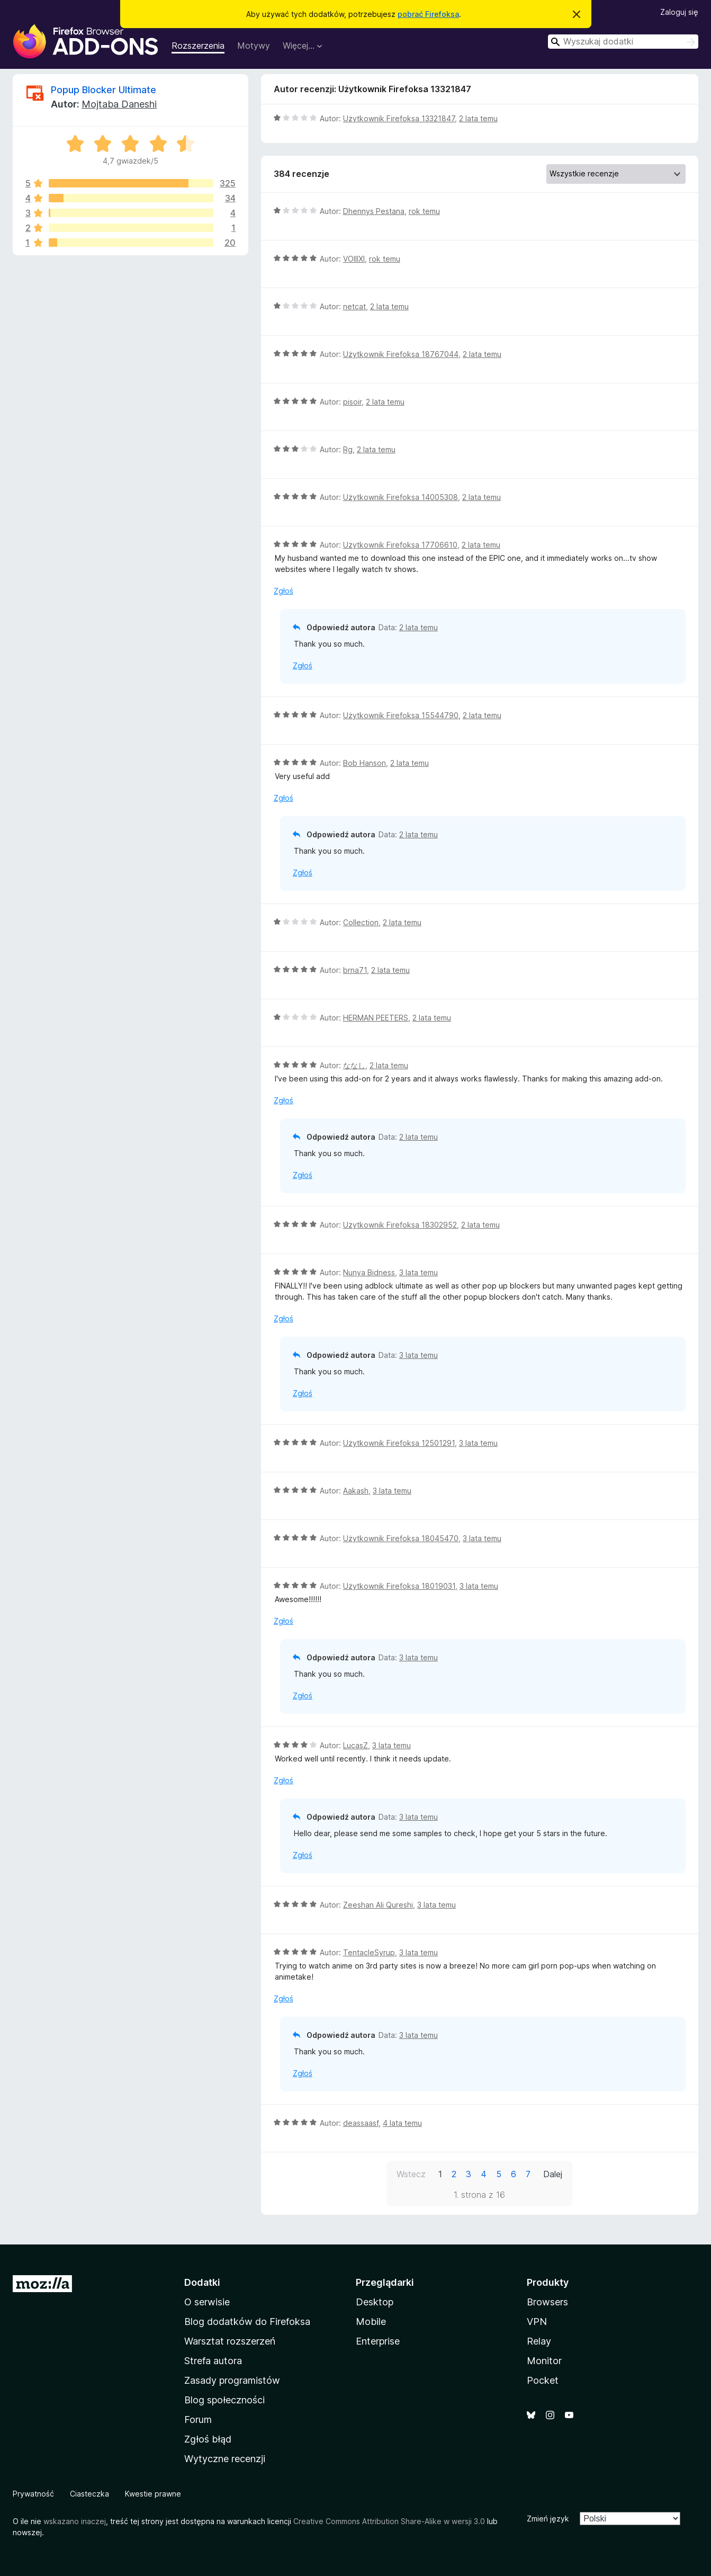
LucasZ (355, 1745)
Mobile (371, 2321)
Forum (198, 2419)
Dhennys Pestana (373, 211)
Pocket (543, 2380)
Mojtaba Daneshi (119, 104)
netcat (354, 306)
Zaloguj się (679, 11)
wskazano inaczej (74, 2521)
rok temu (424, 211)
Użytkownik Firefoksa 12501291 (399, 1442)
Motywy (253, 45)
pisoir (352, 401)
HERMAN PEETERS (375, 1017)
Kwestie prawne (153, 2493)
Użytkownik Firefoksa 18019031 (399, 1585)
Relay (539, 2341)
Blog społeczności (224, 2399)
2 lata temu (478, 118)
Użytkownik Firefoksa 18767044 (400, 354)
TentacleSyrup (369, 1952)
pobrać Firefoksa (428, 14)
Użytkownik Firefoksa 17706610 (400, 544)
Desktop (374, 2301)
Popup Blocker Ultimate (103, 89)
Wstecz (411, 2174)
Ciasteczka (89, 2493)
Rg (348, 449)
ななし (354, 1065)
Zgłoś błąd (207, 2439)
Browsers (547, 2301)
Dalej (552, 2174)
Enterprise (378, 2341)
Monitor (544, 2360)
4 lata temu (402, 2122)
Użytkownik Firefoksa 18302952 (400, 1224)
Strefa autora (213, 2360)
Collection (361, 922)
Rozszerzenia (198, 45)
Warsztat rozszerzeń (229, 2341)
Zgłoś (283, 590)
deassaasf (361, 2122)
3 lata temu (418, 1272)
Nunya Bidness (369, 1272)
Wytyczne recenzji (224, 2458)
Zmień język (548, 2518)
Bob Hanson (364, 762)
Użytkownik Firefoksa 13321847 (399, 118)
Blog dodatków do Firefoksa (247, 2321)
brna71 (355, 969)
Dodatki (202, 2282)
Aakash (355, 1490)
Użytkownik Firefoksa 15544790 (400, 715)
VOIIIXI (354, 258)
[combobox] (623, 41)
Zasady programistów (232, 2380)
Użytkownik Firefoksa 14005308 (400, 497)
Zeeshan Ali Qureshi (378, 1904)
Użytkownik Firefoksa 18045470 (400, 1538)
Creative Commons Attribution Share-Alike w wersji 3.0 (389, 2521)
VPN (537, 2321)
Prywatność (33, 2493)
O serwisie (207, 2301)
